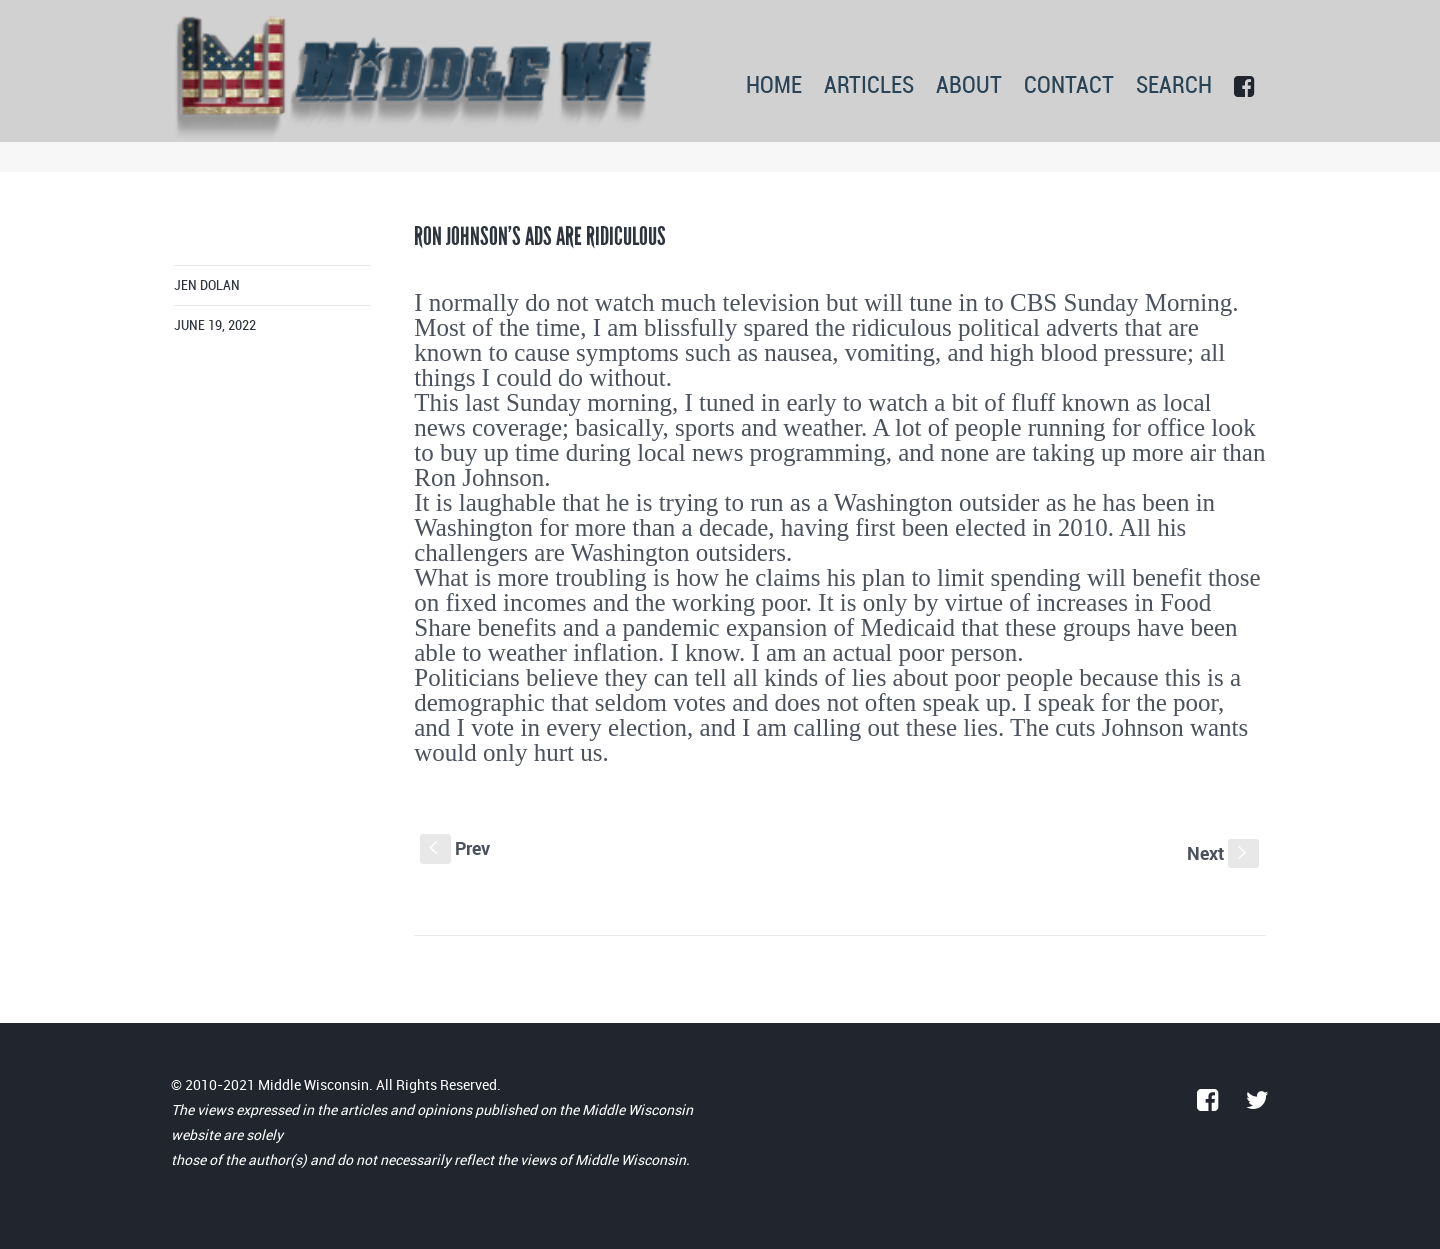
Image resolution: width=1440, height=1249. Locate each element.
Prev (455, 848)
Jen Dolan (207, 285)
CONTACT (1069, 86)
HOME (774, 86)
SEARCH (1174, 86)
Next (1223, 853)
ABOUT (969, 86)
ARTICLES (869, 86)
